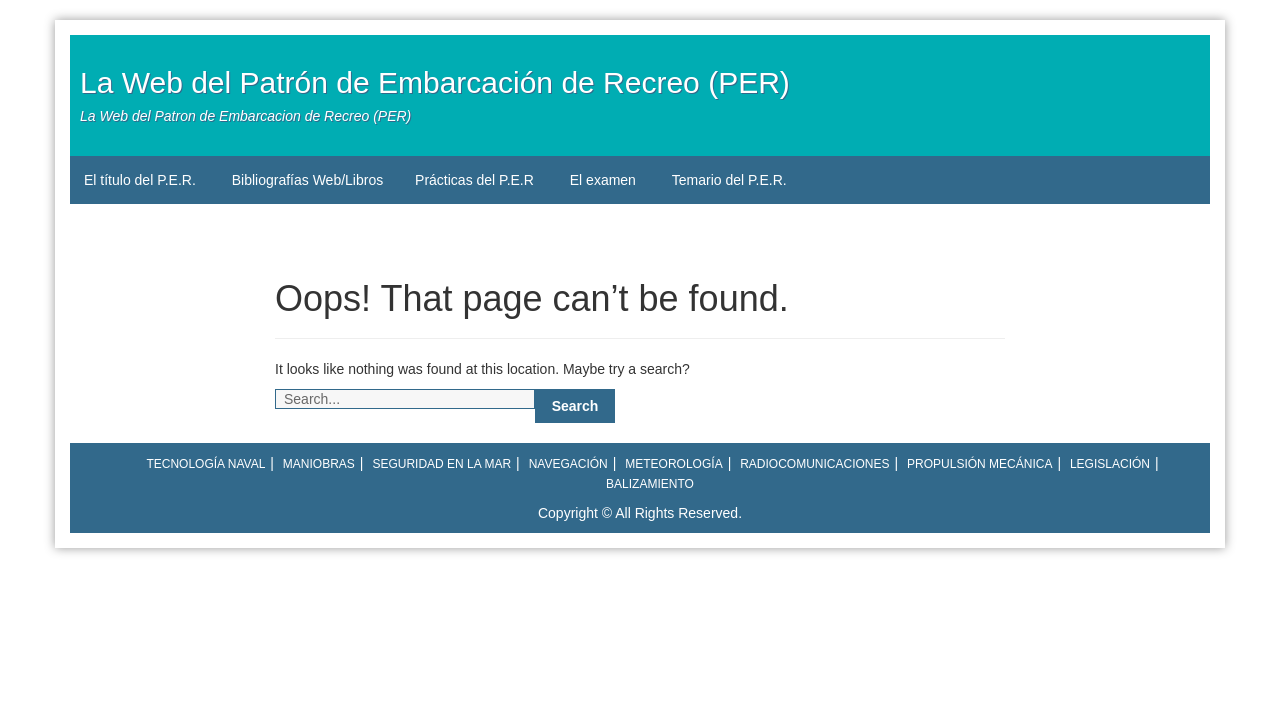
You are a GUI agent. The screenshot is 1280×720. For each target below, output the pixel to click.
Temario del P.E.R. (729, 180)
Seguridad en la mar (441, 464)
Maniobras (319, 464)
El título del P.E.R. (140, 180)
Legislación (1110, 464)
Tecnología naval (205, 464)
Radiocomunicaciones (814, 464)
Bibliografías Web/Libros (307, 180)
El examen (603, 180)
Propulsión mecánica (979, 464)
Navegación (568, 464)
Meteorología (673, 464)
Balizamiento (650, 484)
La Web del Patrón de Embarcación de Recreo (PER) (435, 82)
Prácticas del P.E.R (474, 180)
